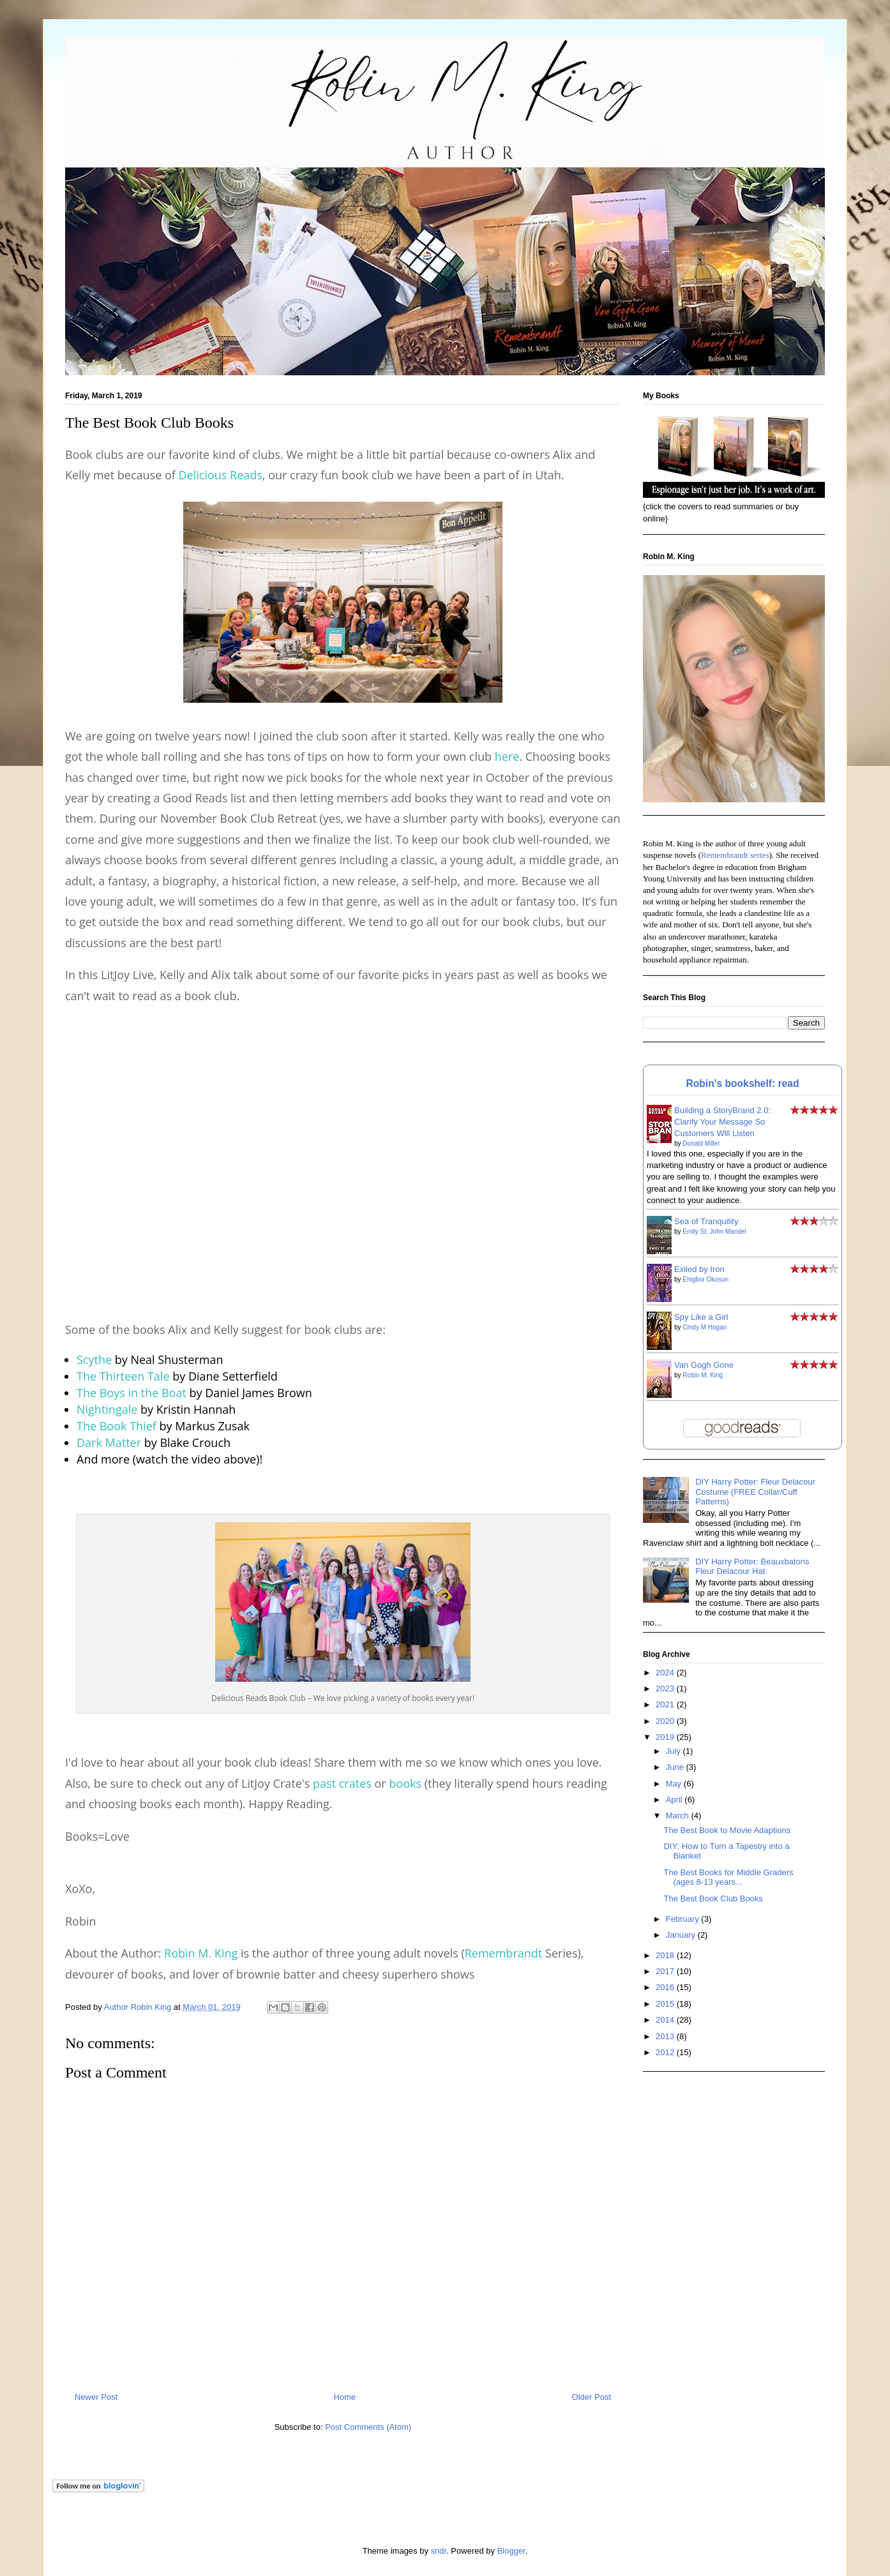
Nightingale (107, 1409)
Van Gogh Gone (704, 1365)
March (678, 1815)
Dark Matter (109, 1442)
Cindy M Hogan (705, 1327)
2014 (666, 2020)
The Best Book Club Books (712, 1898)
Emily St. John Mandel (714, 1231)
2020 (666, 1721)
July (674, 1751)
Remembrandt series (735, 855)
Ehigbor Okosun (705, 1279)
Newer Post (96, 2397)
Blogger (511, 2551)
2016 (666, 1987)
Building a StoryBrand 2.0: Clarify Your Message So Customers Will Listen (722, 1121)
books (405, 1783)
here (507, 756)
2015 (666, 2004)
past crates (342, 1783)
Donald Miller (701, 1143)
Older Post (591, 2397)
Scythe (94, 1359)
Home (345, 2397)
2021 (666, 1704)
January (682, 1935)
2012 (666, 2052)
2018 (666, 1955)
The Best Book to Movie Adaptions (726, 1830)
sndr (439, 2551)
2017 (666, 1971)
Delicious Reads (220, 475)
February (684, 1919)
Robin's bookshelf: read (742, 1083)
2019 (666, 1737)
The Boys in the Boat (131, 1392)
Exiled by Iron (699, 1269)
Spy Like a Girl (701, 1317)
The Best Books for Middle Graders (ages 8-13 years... (728, 1877)
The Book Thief (116, 1426)
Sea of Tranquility (706, 1221)
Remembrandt (504, 1953)
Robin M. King (201, 1953)
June (676, 1767)
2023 (666, 1688)
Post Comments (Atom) (368, 2427)
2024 (666, 1672)
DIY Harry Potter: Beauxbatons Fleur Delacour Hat (752, 1566)
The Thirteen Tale (123, 1376)
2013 (666, 2036)
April (675, 1799)
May (675, 1783)
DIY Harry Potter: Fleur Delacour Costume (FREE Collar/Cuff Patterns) (755, 1491)
